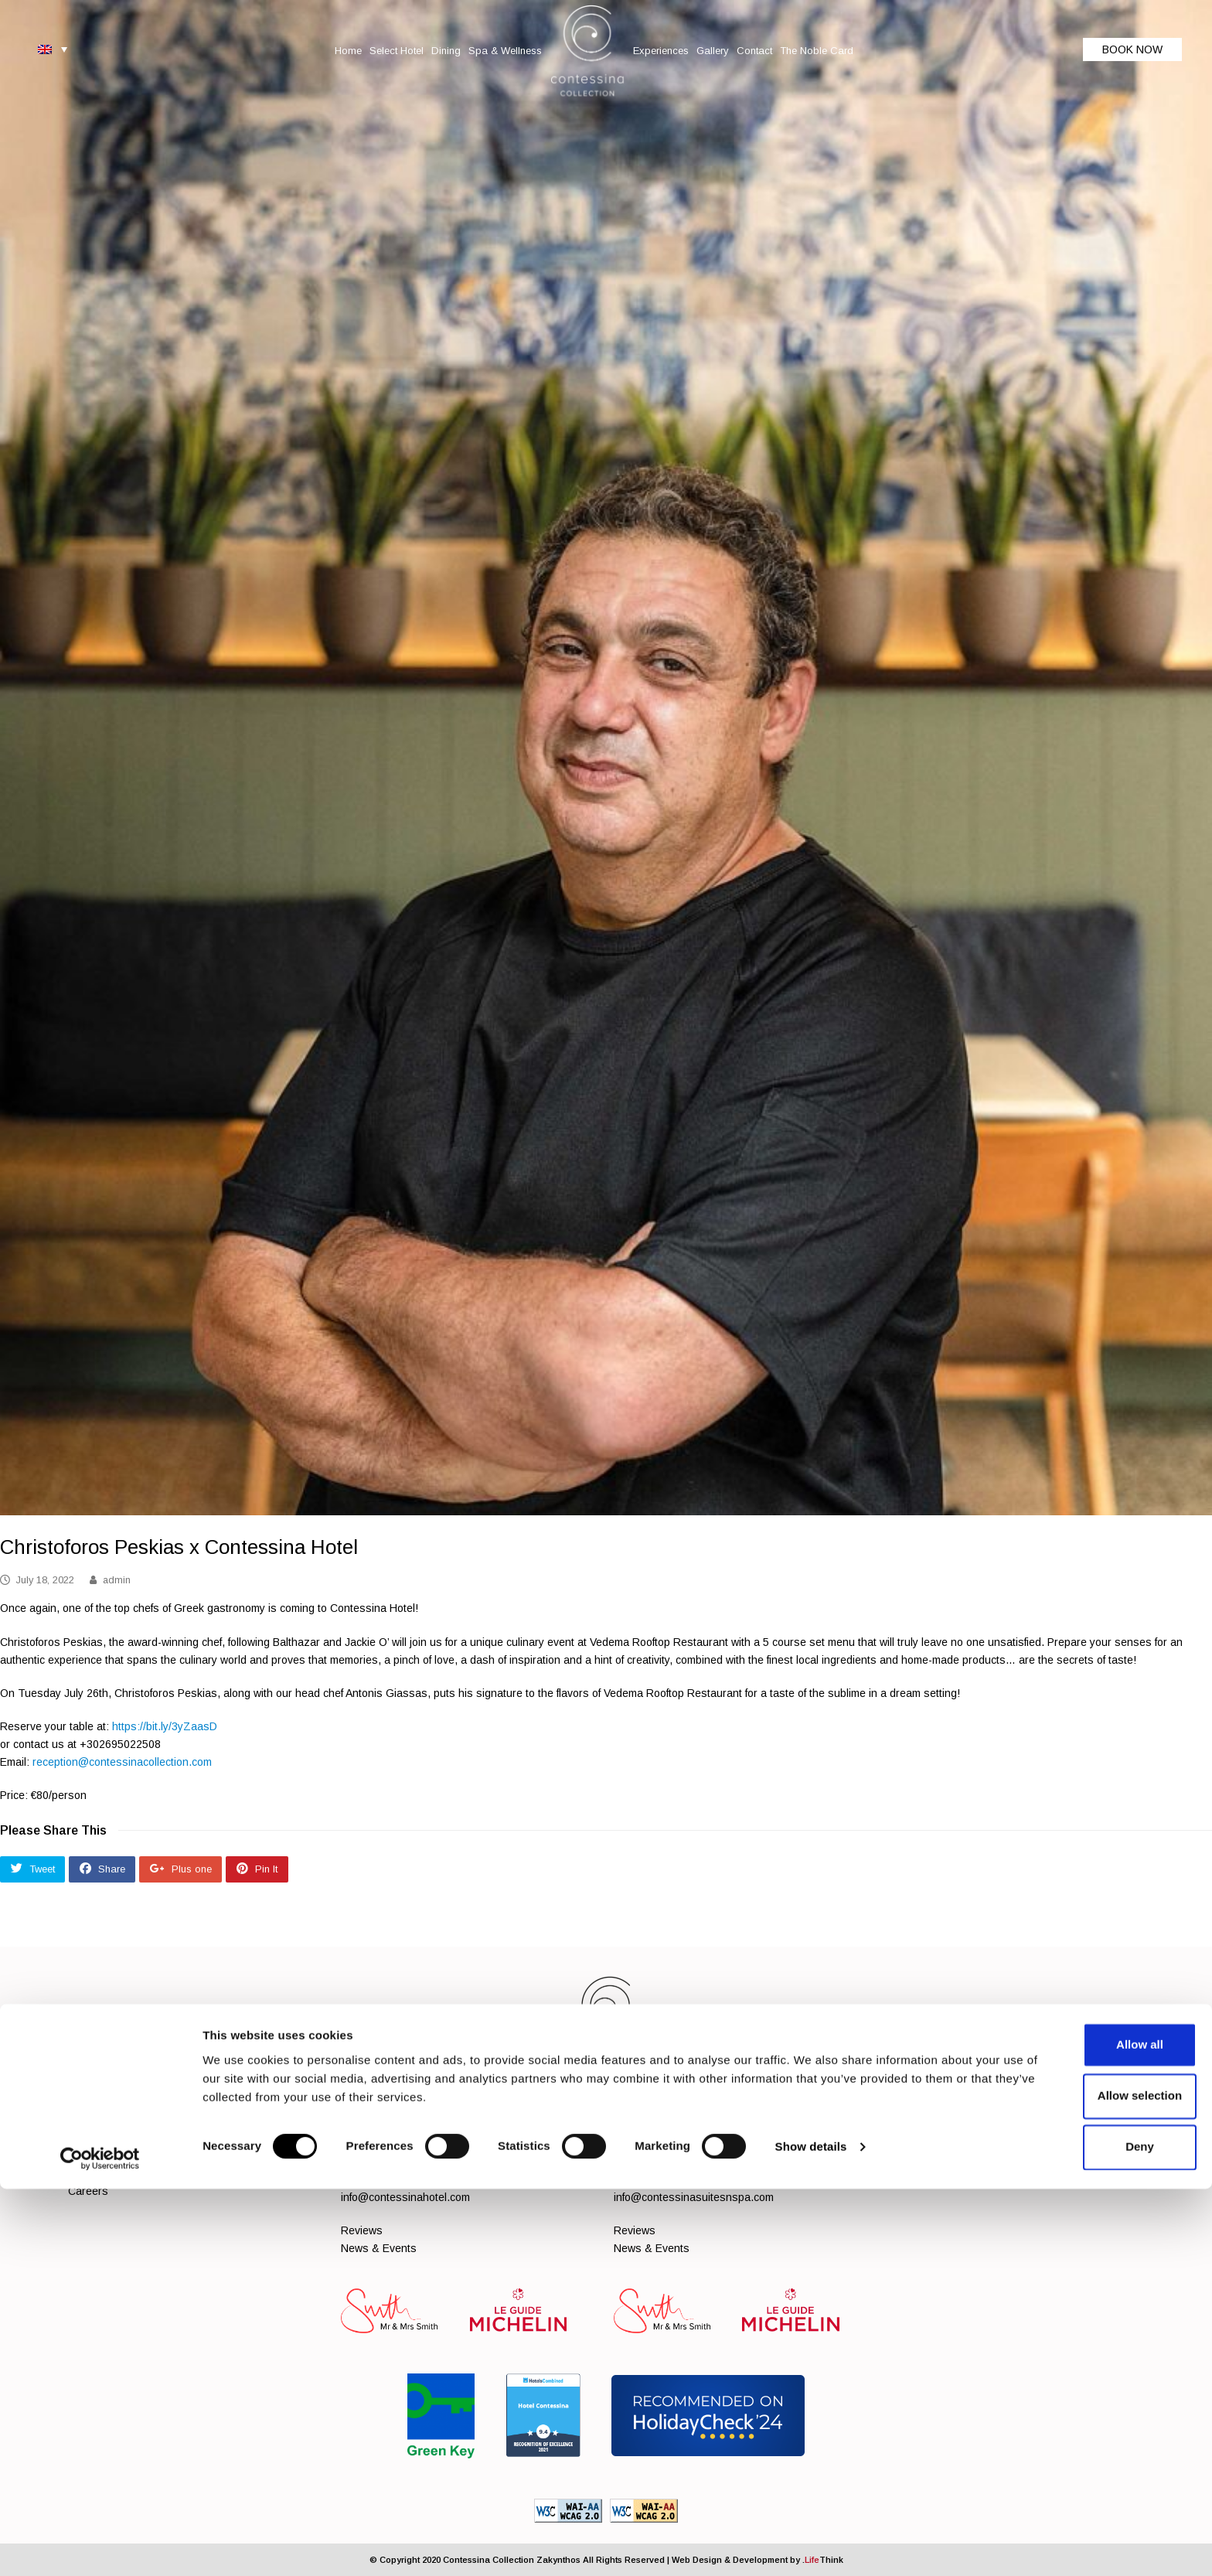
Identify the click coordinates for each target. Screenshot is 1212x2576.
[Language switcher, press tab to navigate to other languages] (52, 48)
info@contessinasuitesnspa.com (694, 2197)
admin (117, 1580)
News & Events (379, 2248)
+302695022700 (686, 2146)
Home (82, 2139)
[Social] (897, 2134)
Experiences (98, 2158)
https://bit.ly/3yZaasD (164, 1726)
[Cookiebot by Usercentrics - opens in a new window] (100, 2545)
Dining (186, 2139)
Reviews (362, 2230)
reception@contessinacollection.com (122, 1762)
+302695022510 (413, 2146)
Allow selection (1082, 2482)
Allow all (1083, 2431)
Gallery (154, 2158)
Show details (811, 2534)
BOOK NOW (1132, 49)
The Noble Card (264, 2158)
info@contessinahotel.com (405, 2197)
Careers (88, 2191)
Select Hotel (133, 2139)
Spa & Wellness (248, 2139)
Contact (198, 2158)
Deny (1083, 2533)
